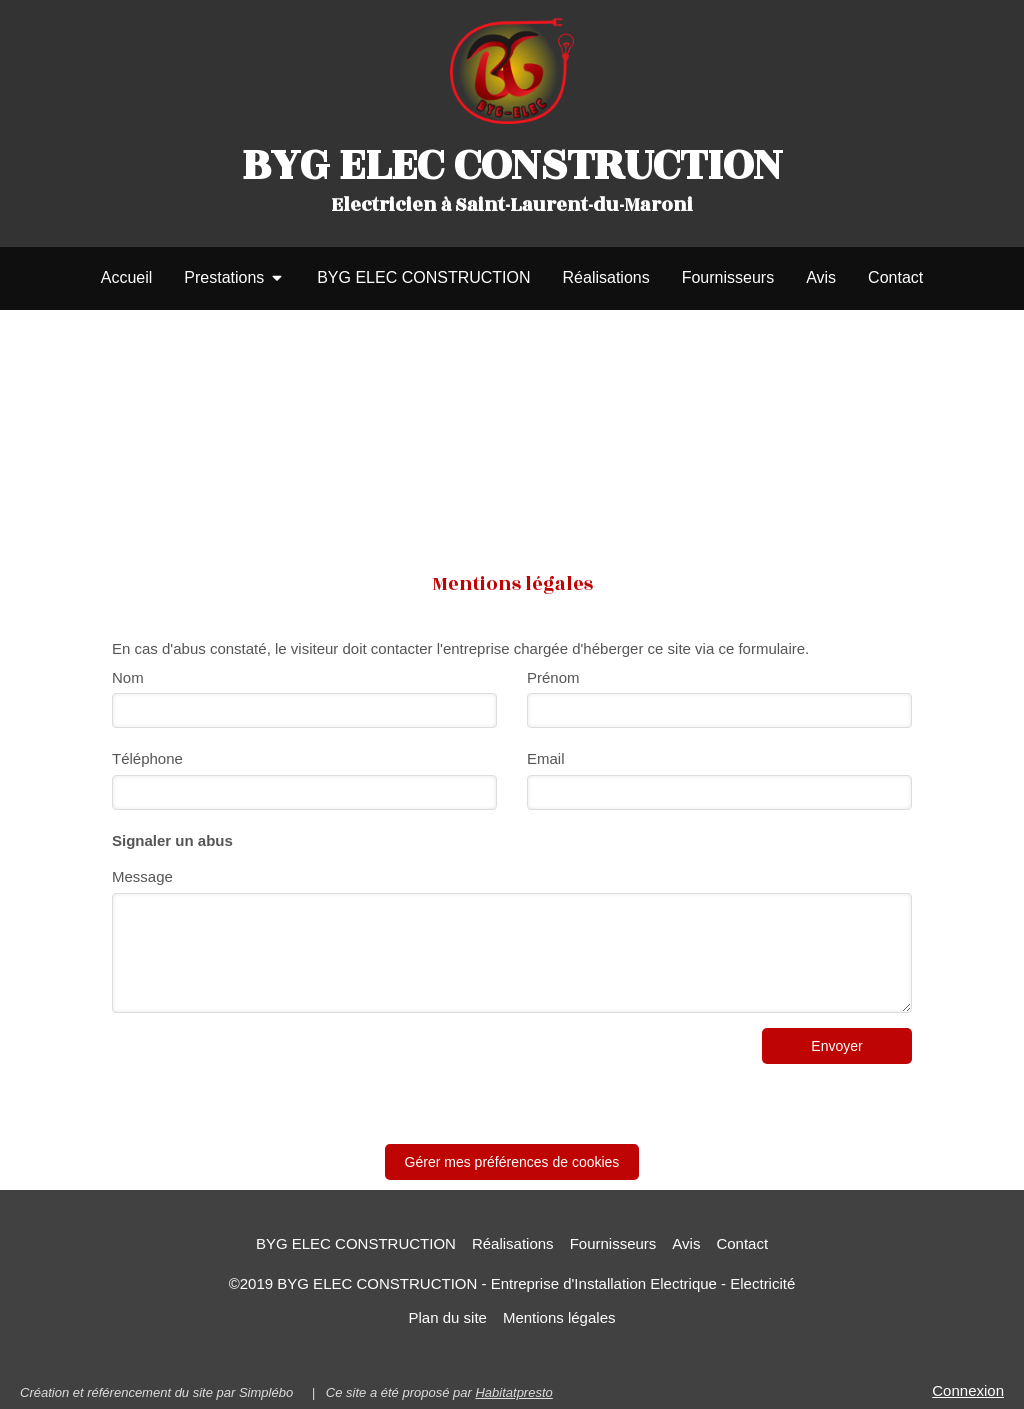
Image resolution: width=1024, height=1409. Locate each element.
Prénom (553, 677)
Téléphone (147, 758)
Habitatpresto (513, 1392)
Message (142, 876)
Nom (128, 677)
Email (546, 758)
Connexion (968, 1390)
